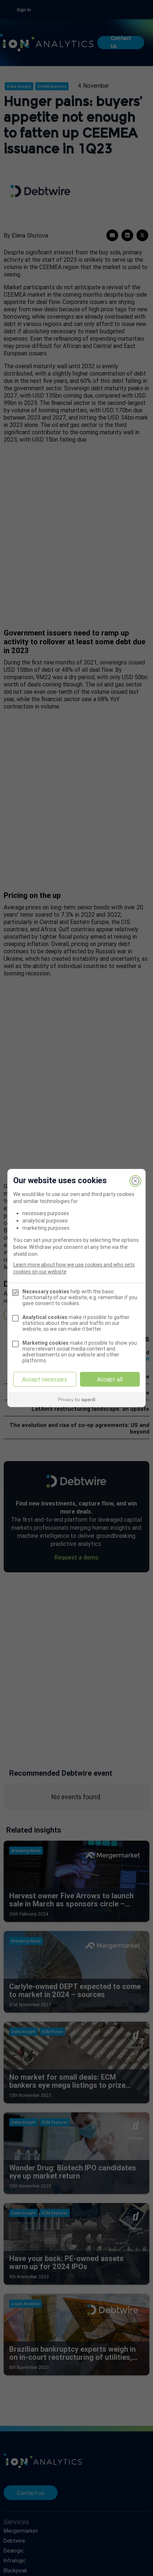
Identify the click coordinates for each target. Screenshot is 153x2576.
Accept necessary (44, 1379)
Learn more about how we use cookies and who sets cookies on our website (74, 1268)
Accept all (110, 1379)
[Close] (135, 1181)
